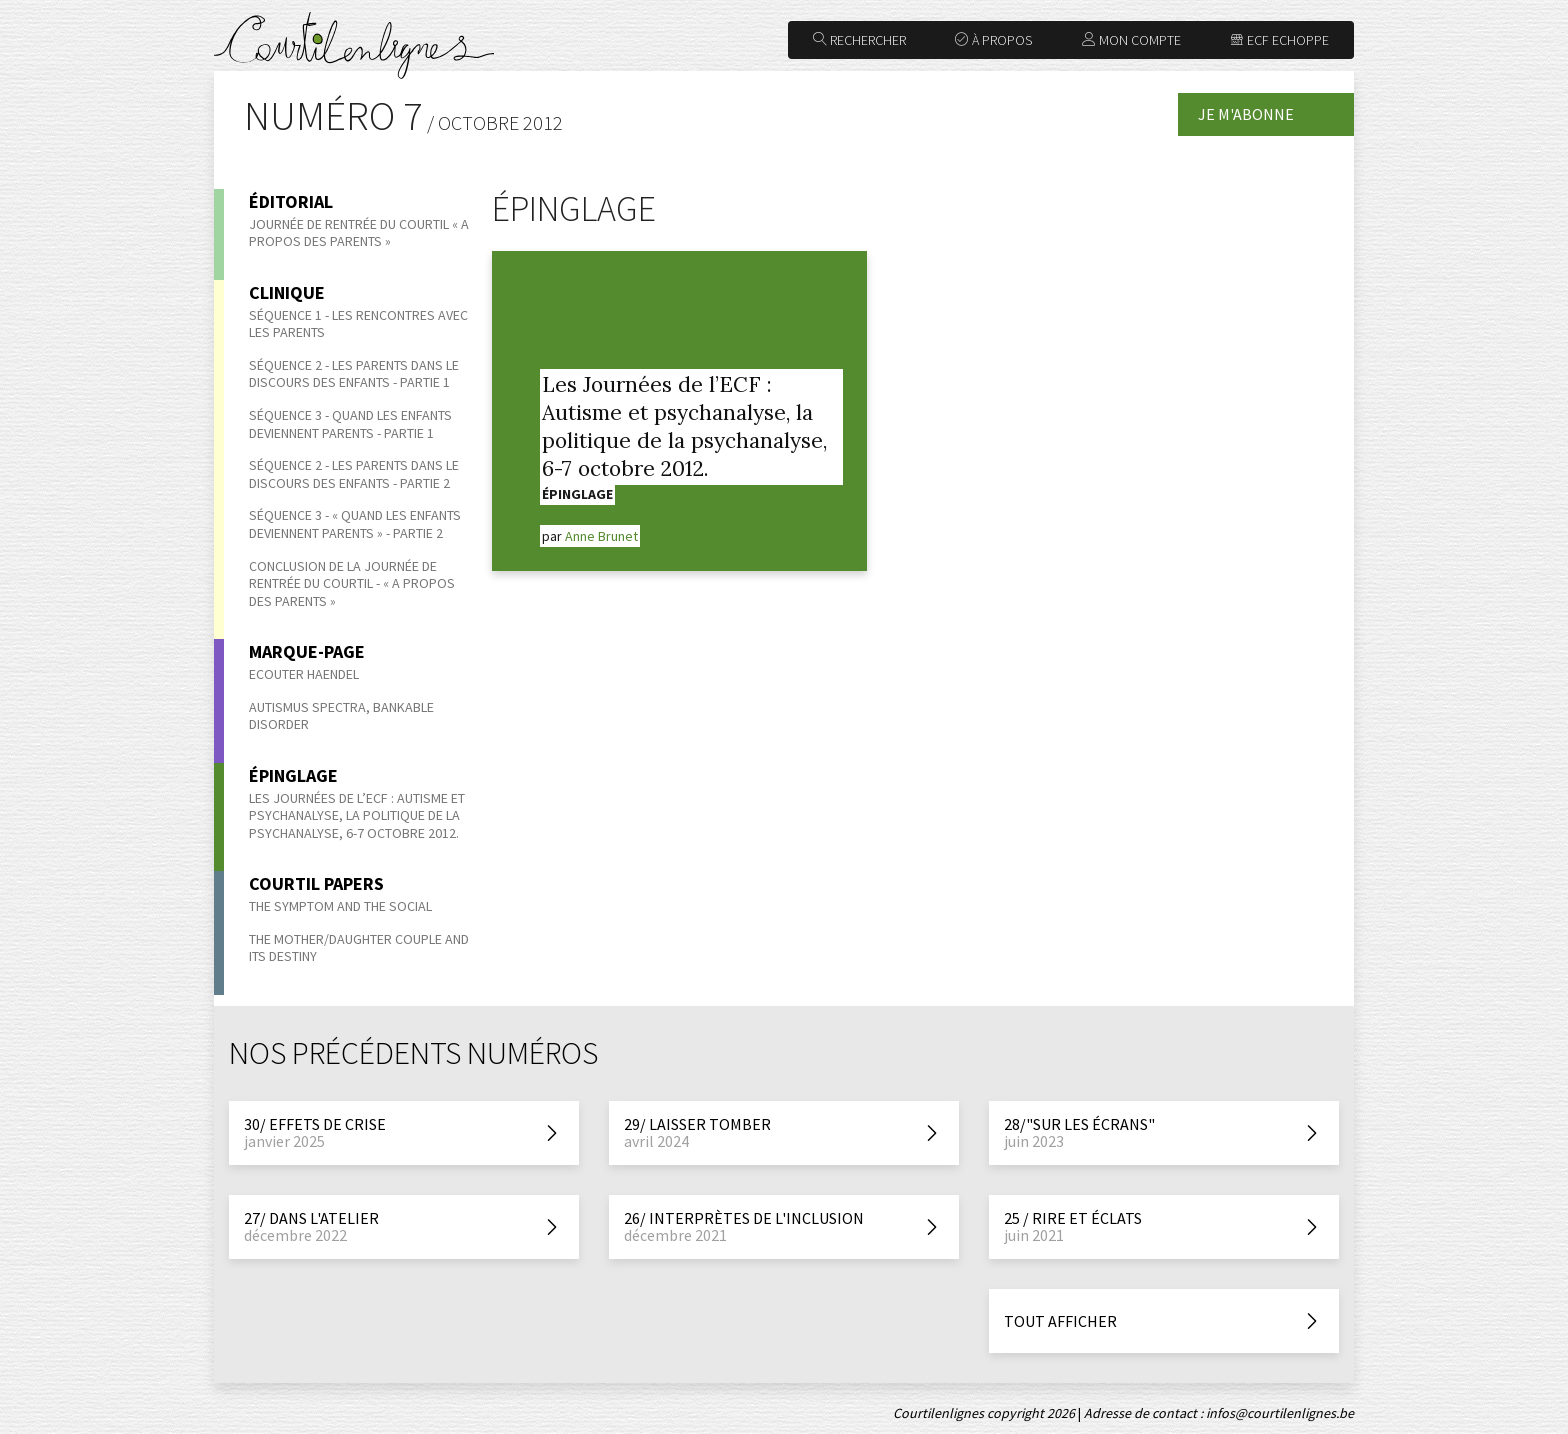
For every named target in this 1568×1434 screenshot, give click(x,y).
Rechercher (859, 40)
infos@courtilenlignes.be (1280, 1413)
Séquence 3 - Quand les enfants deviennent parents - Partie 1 (350, 424)
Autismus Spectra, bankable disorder (341, 716)
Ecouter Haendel (304, 674)
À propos (993, 40)
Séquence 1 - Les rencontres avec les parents (358, 324)
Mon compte (1131, 40)
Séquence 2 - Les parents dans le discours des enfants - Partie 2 (354, 474)
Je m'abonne (1246, 114)
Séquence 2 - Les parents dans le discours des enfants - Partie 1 (354, 374)
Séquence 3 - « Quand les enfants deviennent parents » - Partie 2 (355, 524)
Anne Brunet (601, 536)
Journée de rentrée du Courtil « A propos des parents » (359, 233)
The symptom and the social (340, 906)
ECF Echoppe (1279, 40)
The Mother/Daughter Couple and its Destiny (359, 948)
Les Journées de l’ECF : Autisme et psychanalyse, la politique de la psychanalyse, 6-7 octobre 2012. (357, 815)
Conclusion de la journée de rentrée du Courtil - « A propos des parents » (352, 583)
